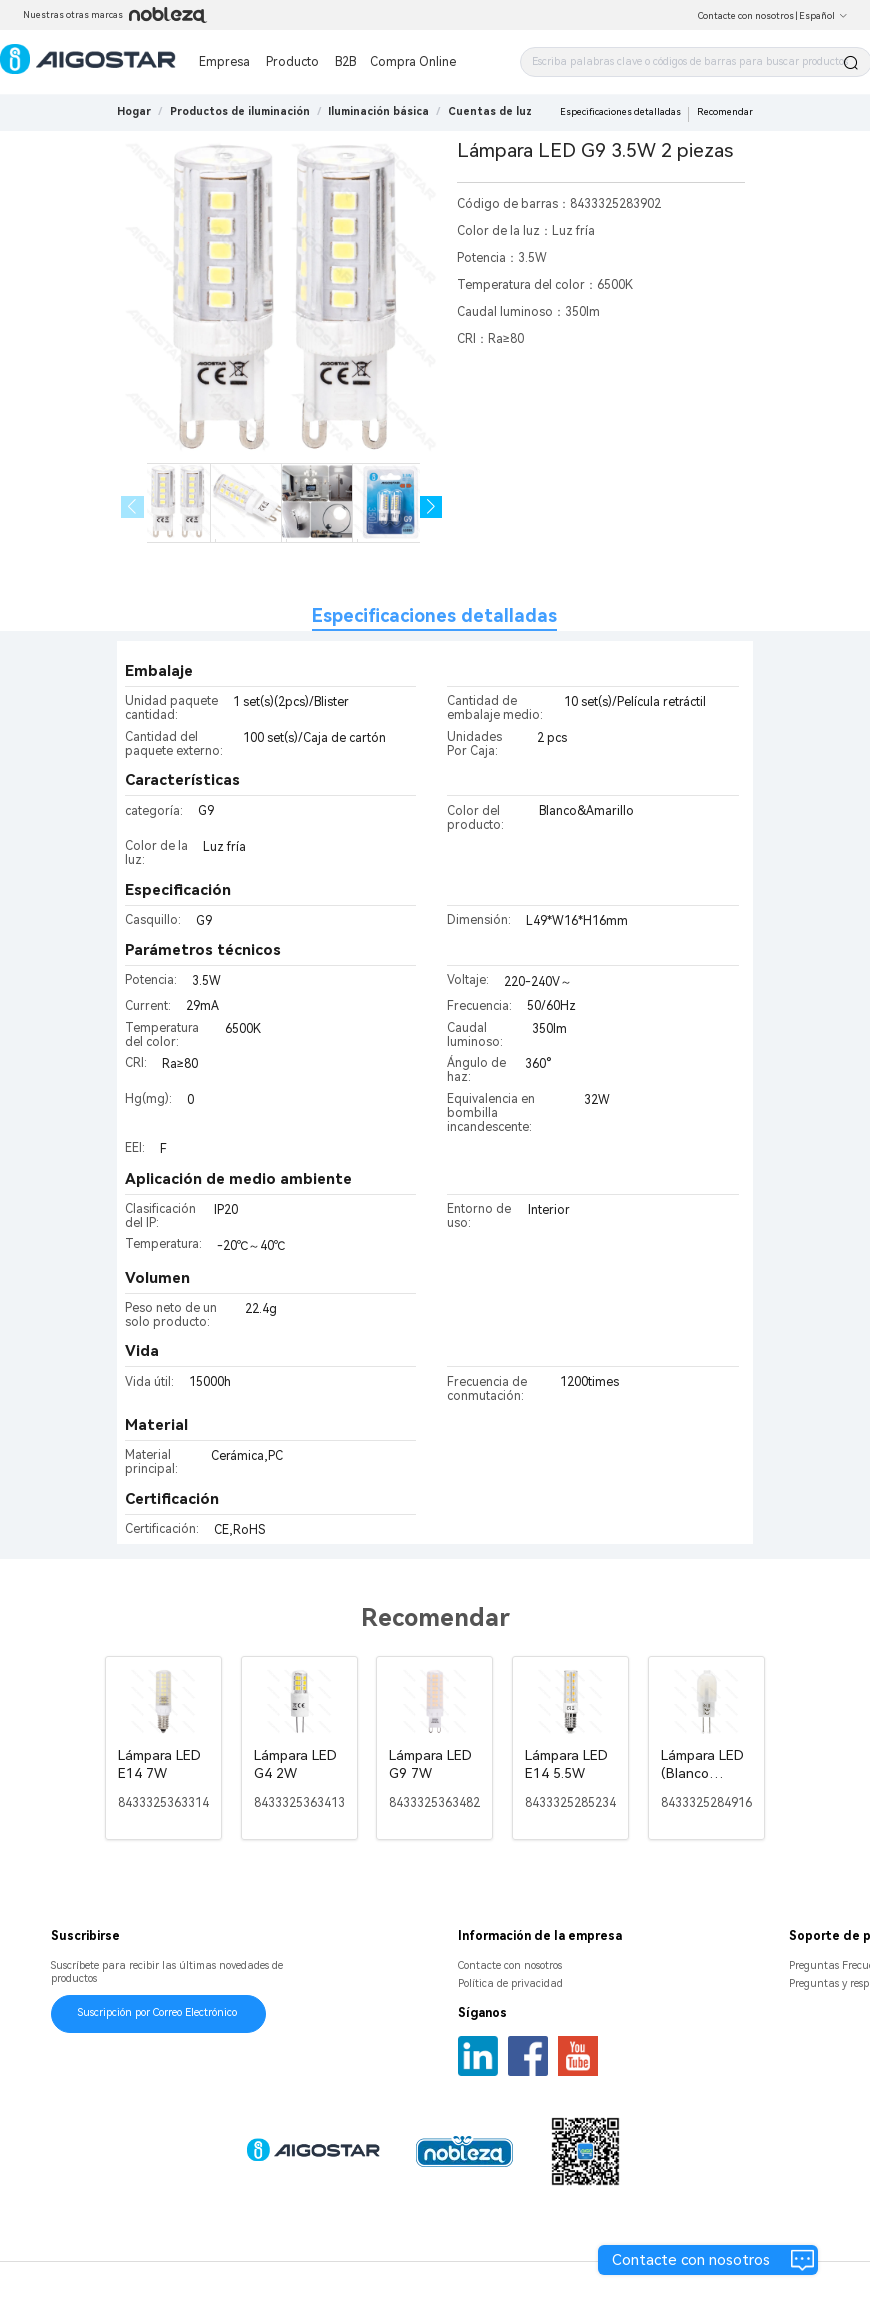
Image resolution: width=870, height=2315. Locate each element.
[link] (240, 111)
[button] (431, 507)
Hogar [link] (134, 111)
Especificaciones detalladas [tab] (434, 615)
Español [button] (823, 16)
